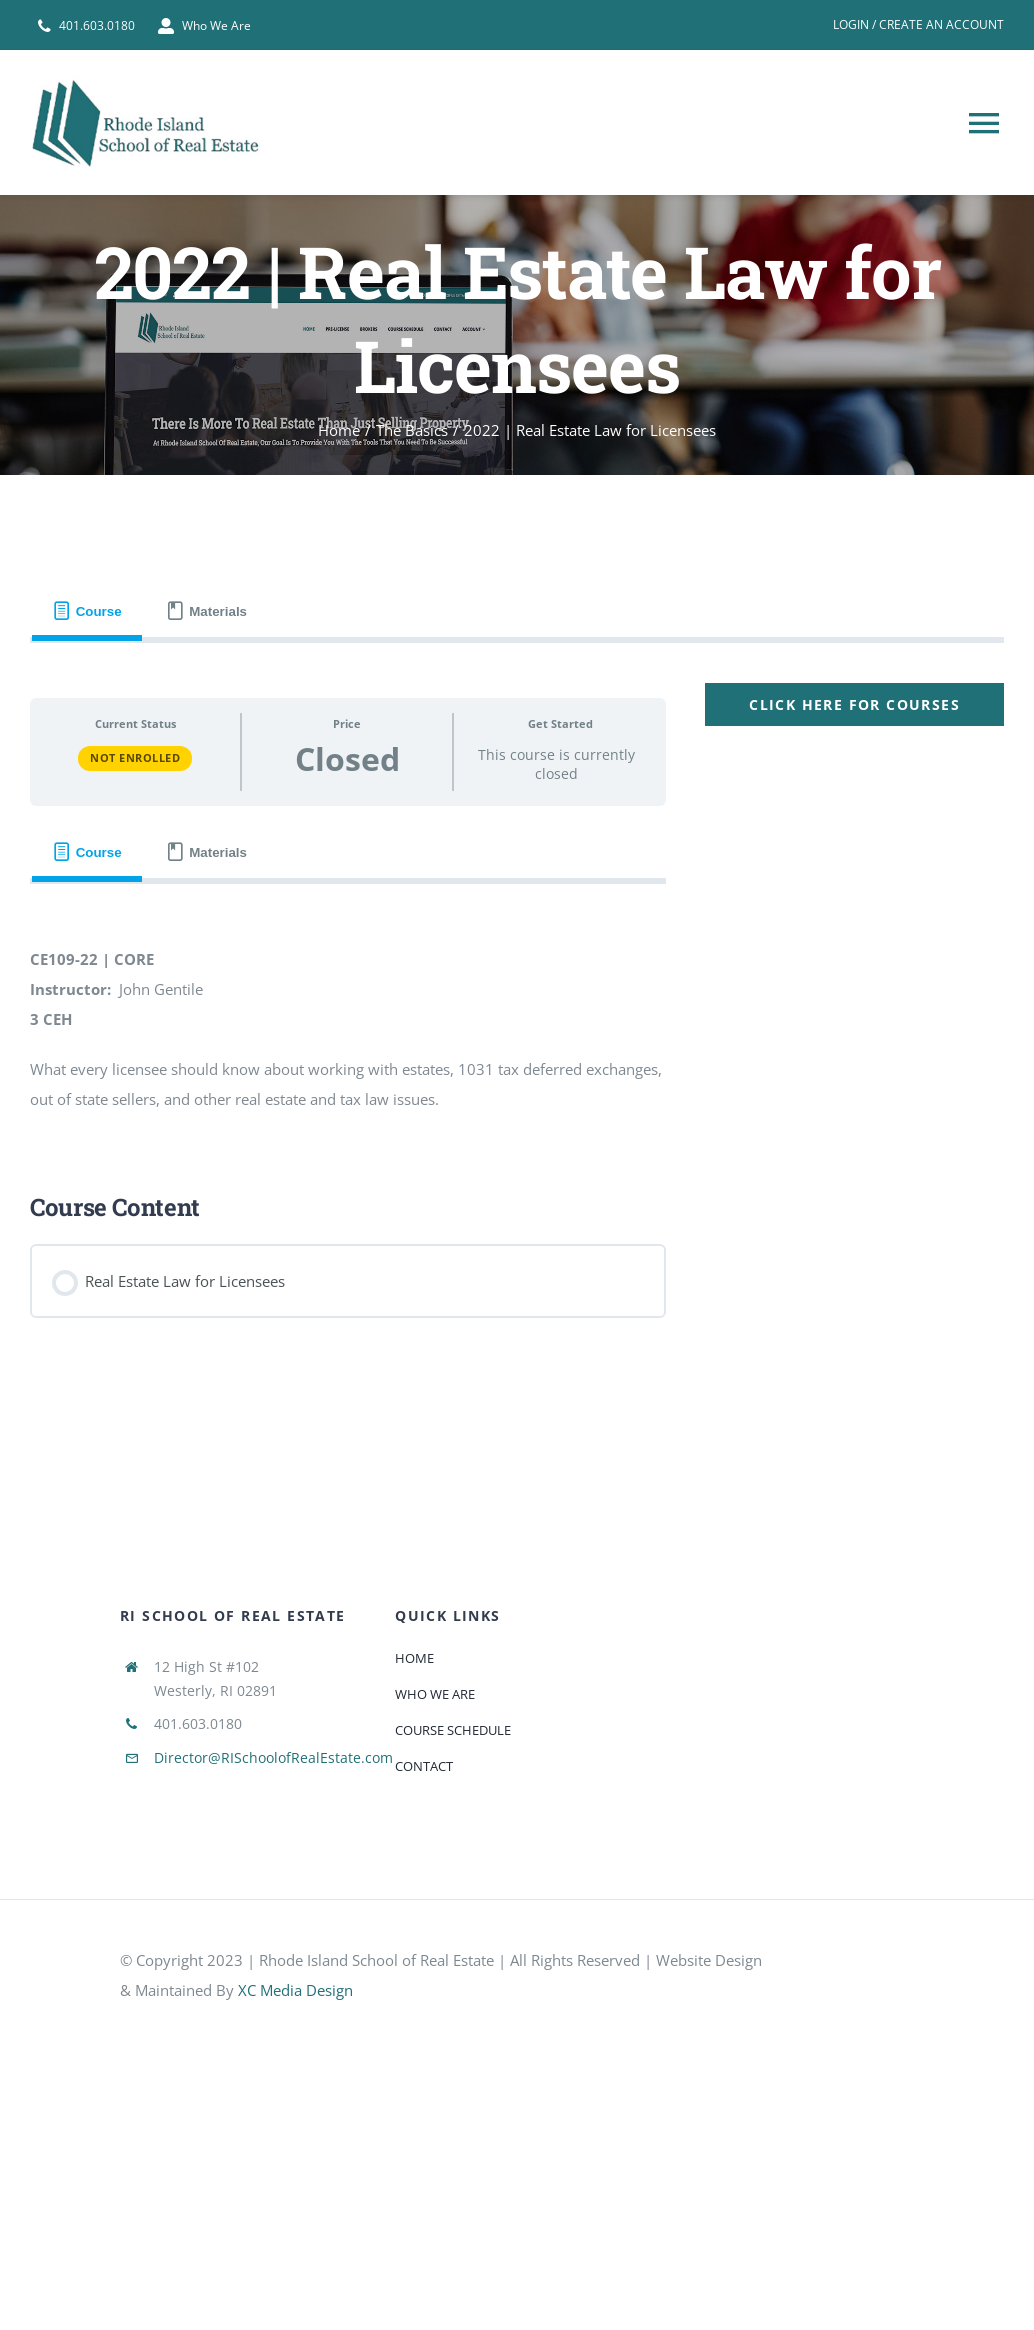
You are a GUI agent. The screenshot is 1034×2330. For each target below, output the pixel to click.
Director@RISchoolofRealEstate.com (273, 1757)
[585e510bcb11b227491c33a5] (861, 1966)
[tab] (87, 611)
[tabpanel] (517, 1008)
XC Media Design (295, 1990)
